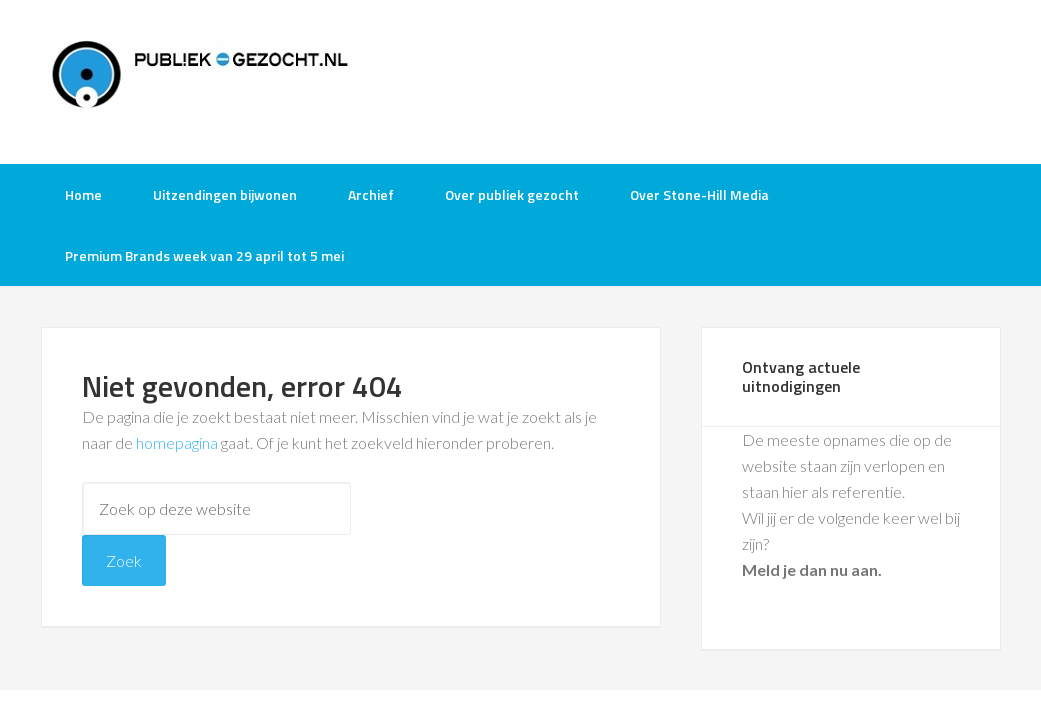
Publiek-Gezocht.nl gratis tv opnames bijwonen (201, 80)
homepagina (177, 442)
